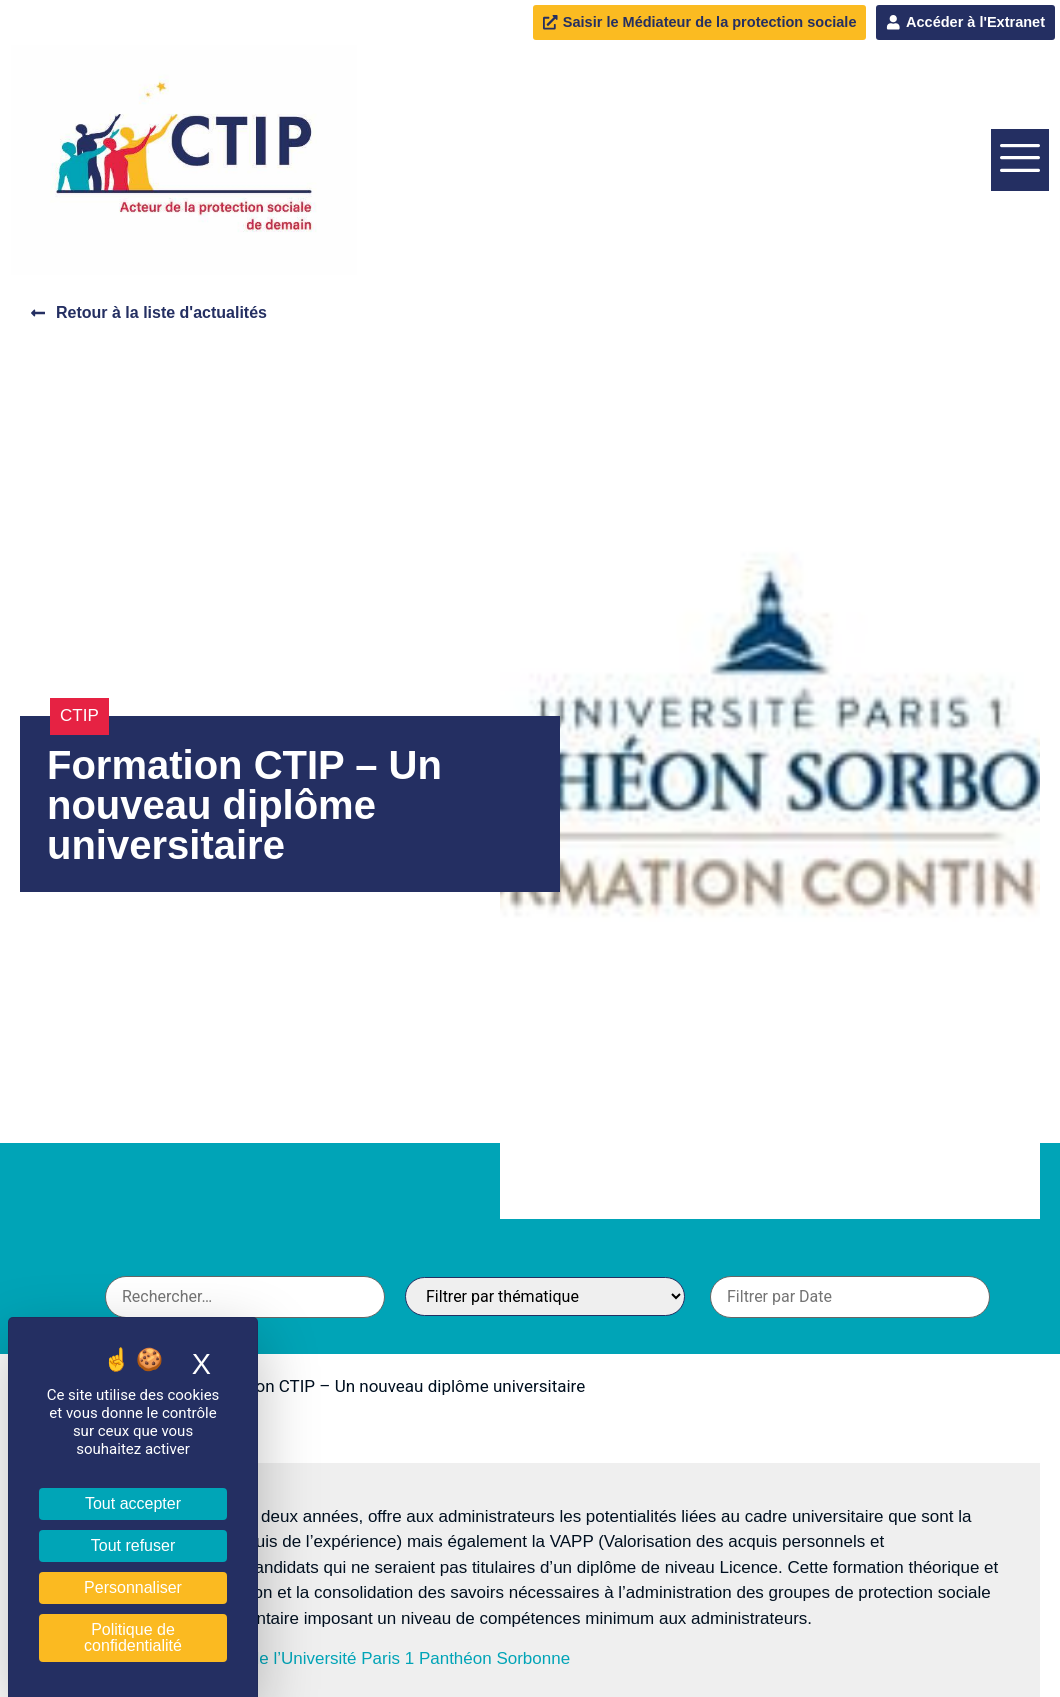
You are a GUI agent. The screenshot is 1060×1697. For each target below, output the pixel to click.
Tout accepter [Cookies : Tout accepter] (133, 1503)
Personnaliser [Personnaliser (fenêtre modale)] (133, 1587)
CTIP (79, 716)
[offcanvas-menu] (1020, 160)
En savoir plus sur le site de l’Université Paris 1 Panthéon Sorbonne (315, 1658)
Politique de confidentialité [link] (133, 1637)
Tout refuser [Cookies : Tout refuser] (133, 1545)
